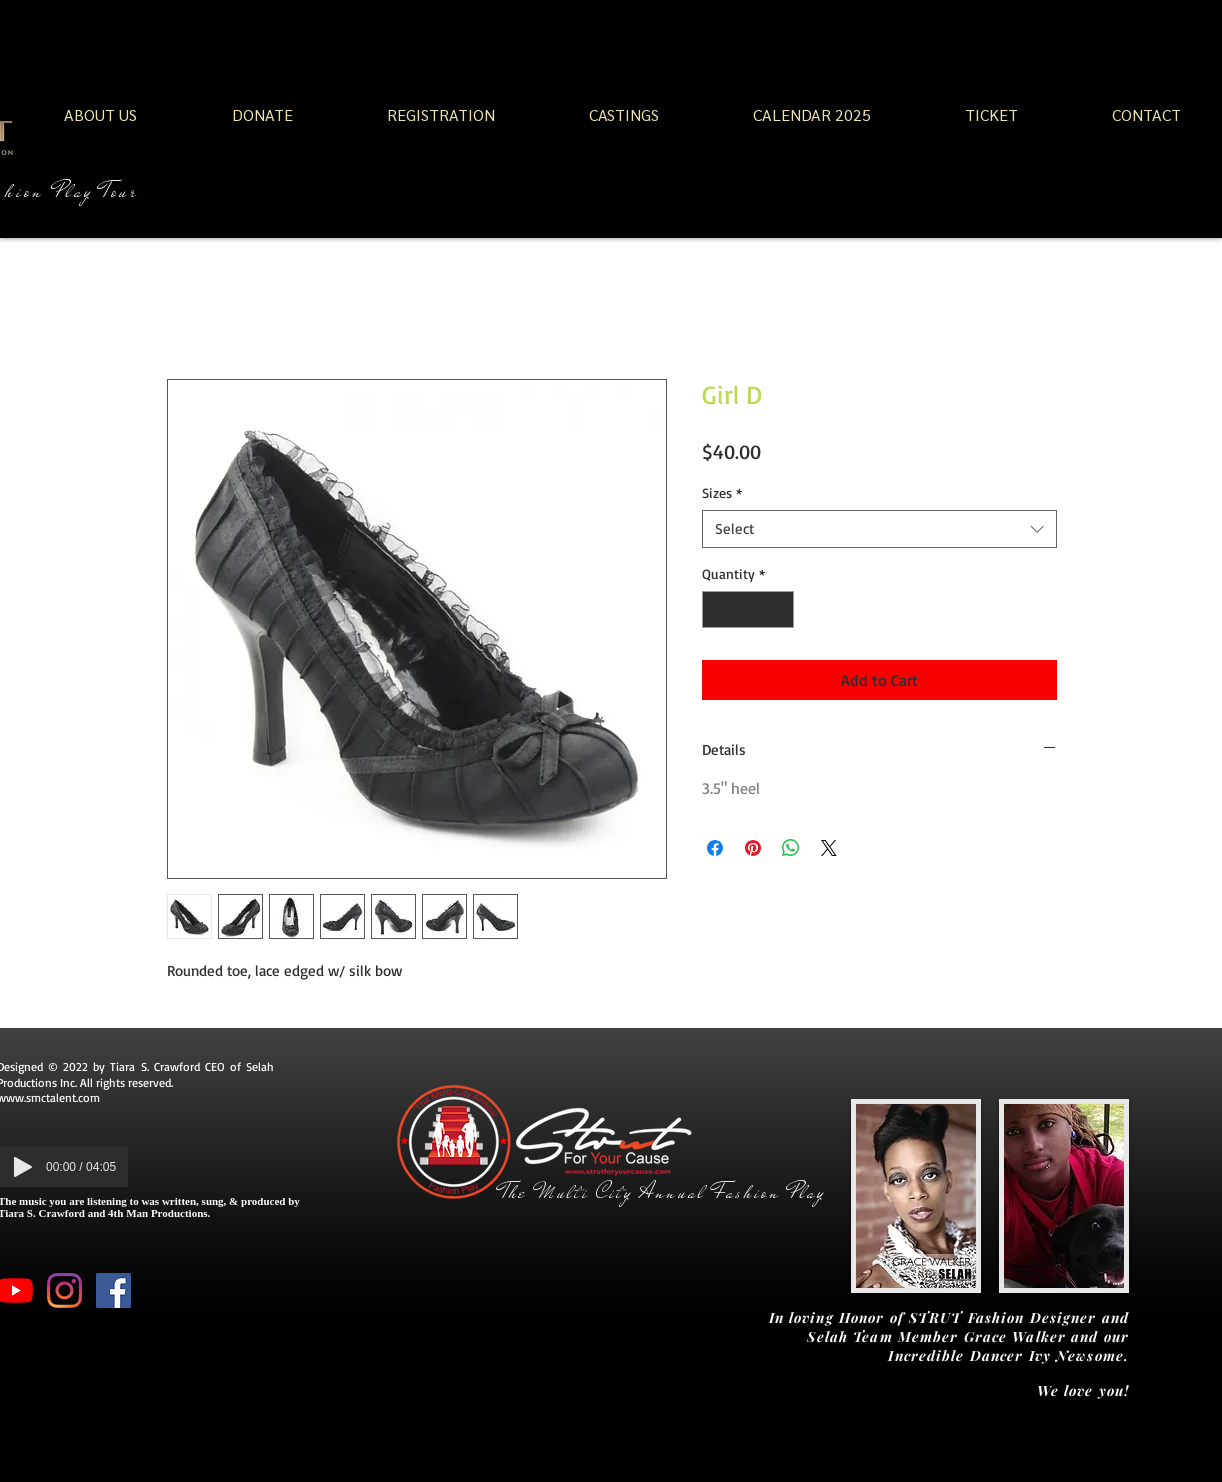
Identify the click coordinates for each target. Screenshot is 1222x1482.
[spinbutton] (748, 609)
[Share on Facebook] (715, 848)
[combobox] (879, 529)
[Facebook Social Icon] (113, 1290)
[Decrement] (717, 609)
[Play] (23, 1167)
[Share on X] (829, 848)
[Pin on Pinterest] (753, 848)
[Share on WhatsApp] (791, 848)
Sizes (722, 492)
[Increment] (778, 609)
